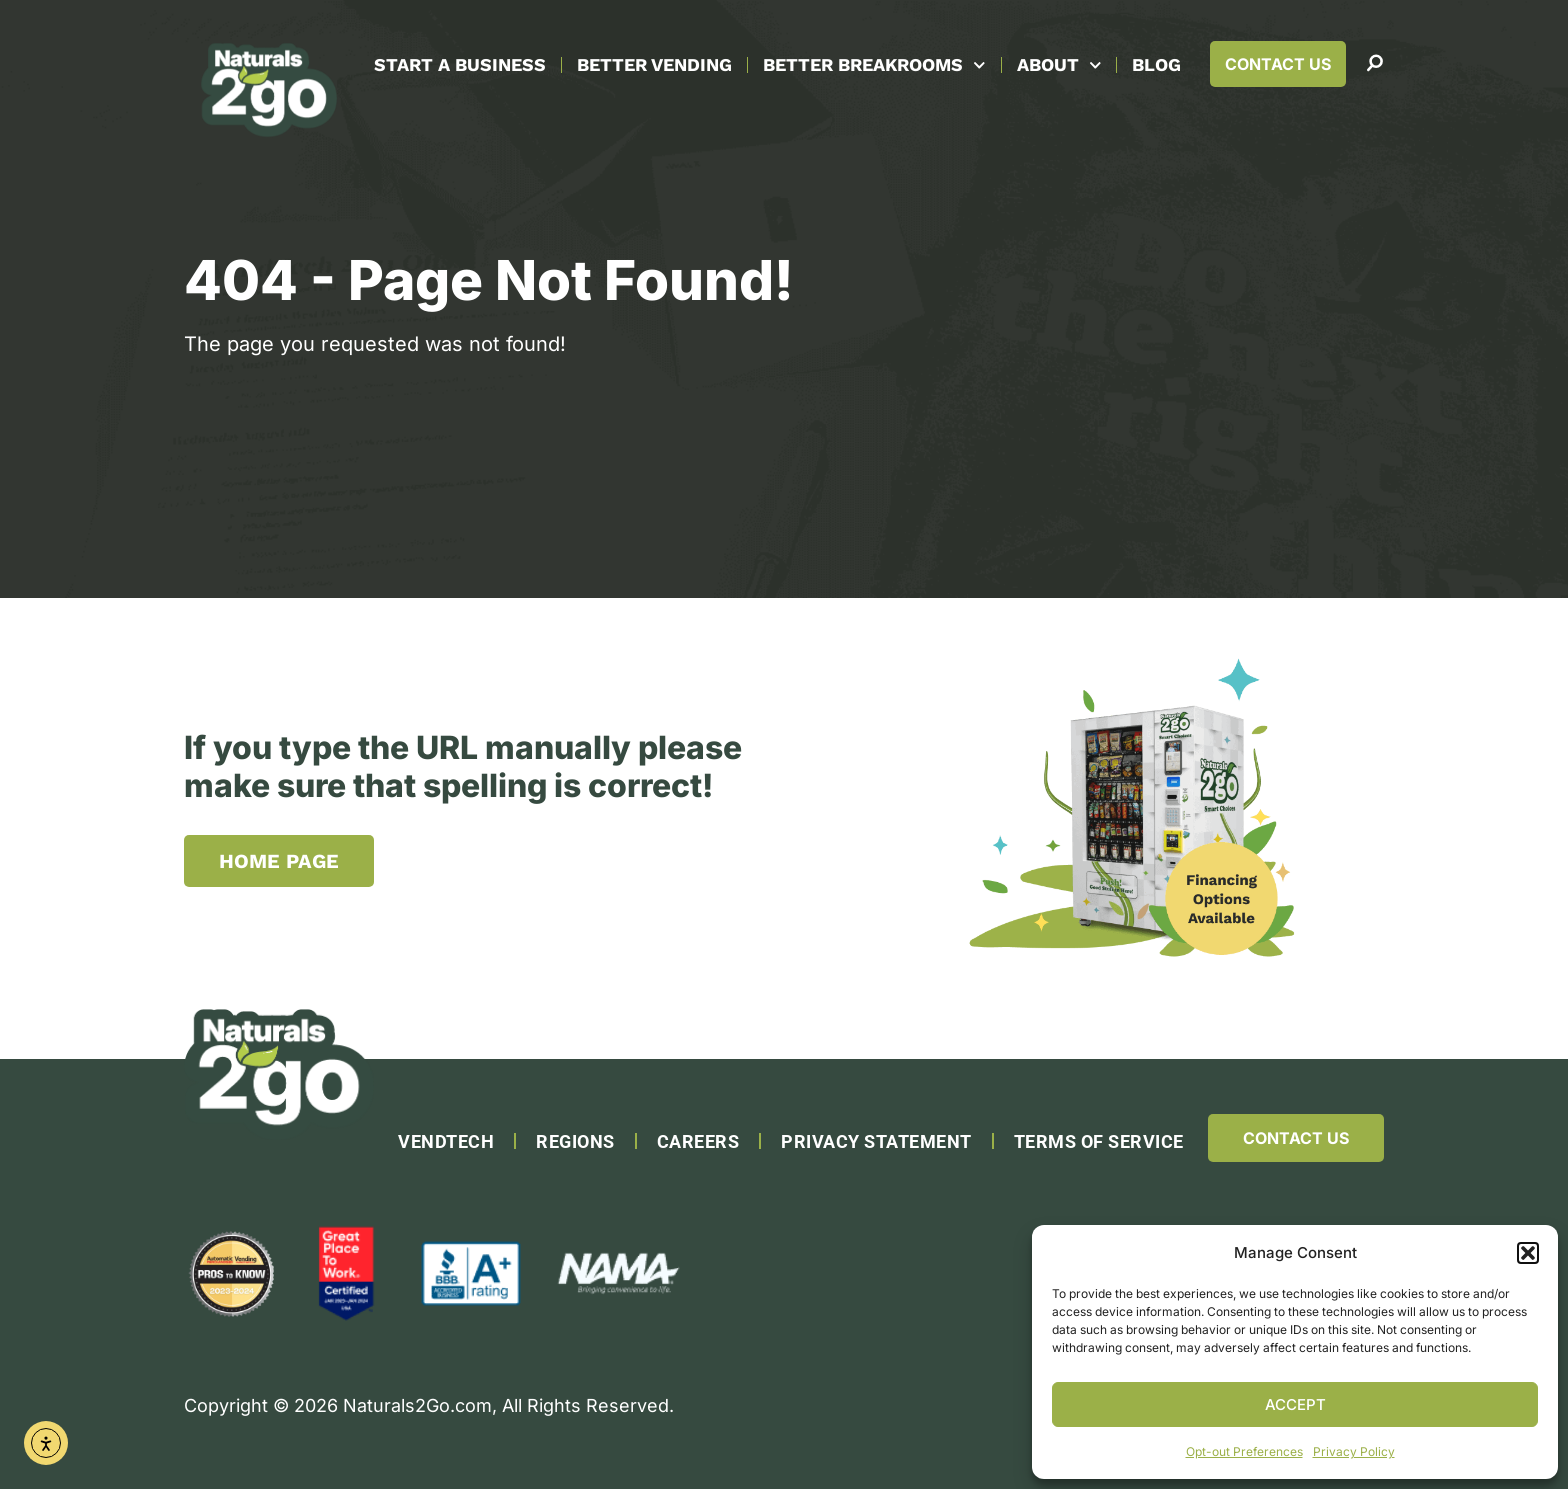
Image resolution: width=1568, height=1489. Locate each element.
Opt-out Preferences (1244, 1451)
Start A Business (460, 64)
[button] (1528, 1253)
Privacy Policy (1354, 1451)
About (1059, 65)
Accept (1295, 1404)
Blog (1156, 64)
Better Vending (654, 64)
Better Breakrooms (874, 65)
